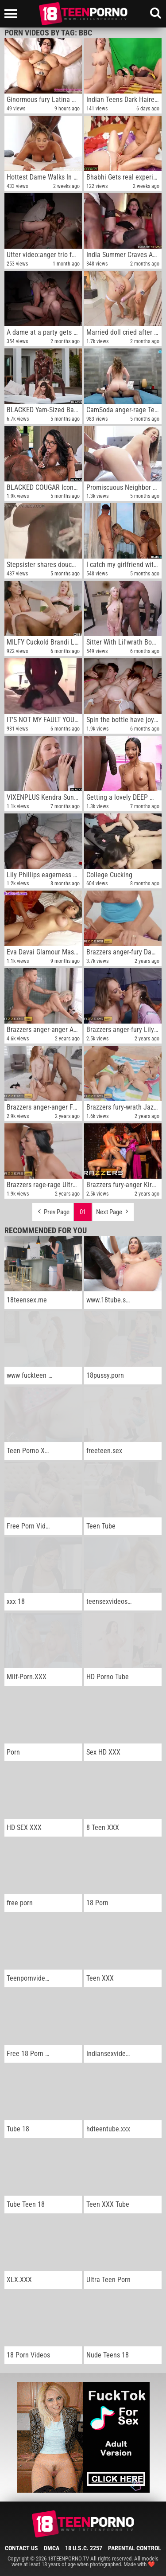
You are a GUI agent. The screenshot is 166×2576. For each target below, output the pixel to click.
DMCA (51, 2548)
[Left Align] (13, 13)
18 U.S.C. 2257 (83, 2548)
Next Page (113, 1210)
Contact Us (21, 2548)
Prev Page (52, 1210)
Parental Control (134, 2548)
